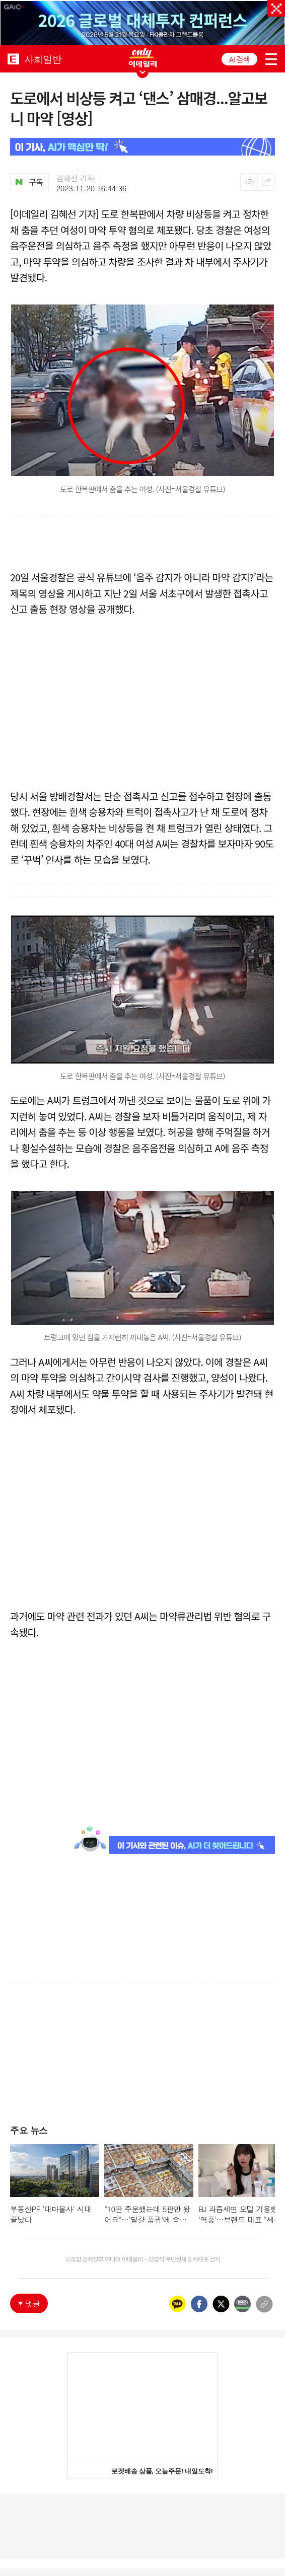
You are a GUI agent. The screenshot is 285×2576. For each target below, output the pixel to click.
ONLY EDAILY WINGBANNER (142, 57)
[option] (142, 23)
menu (271, 59)
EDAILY (13, 58)
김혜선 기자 (75, 178)
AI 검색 (239, 59)
